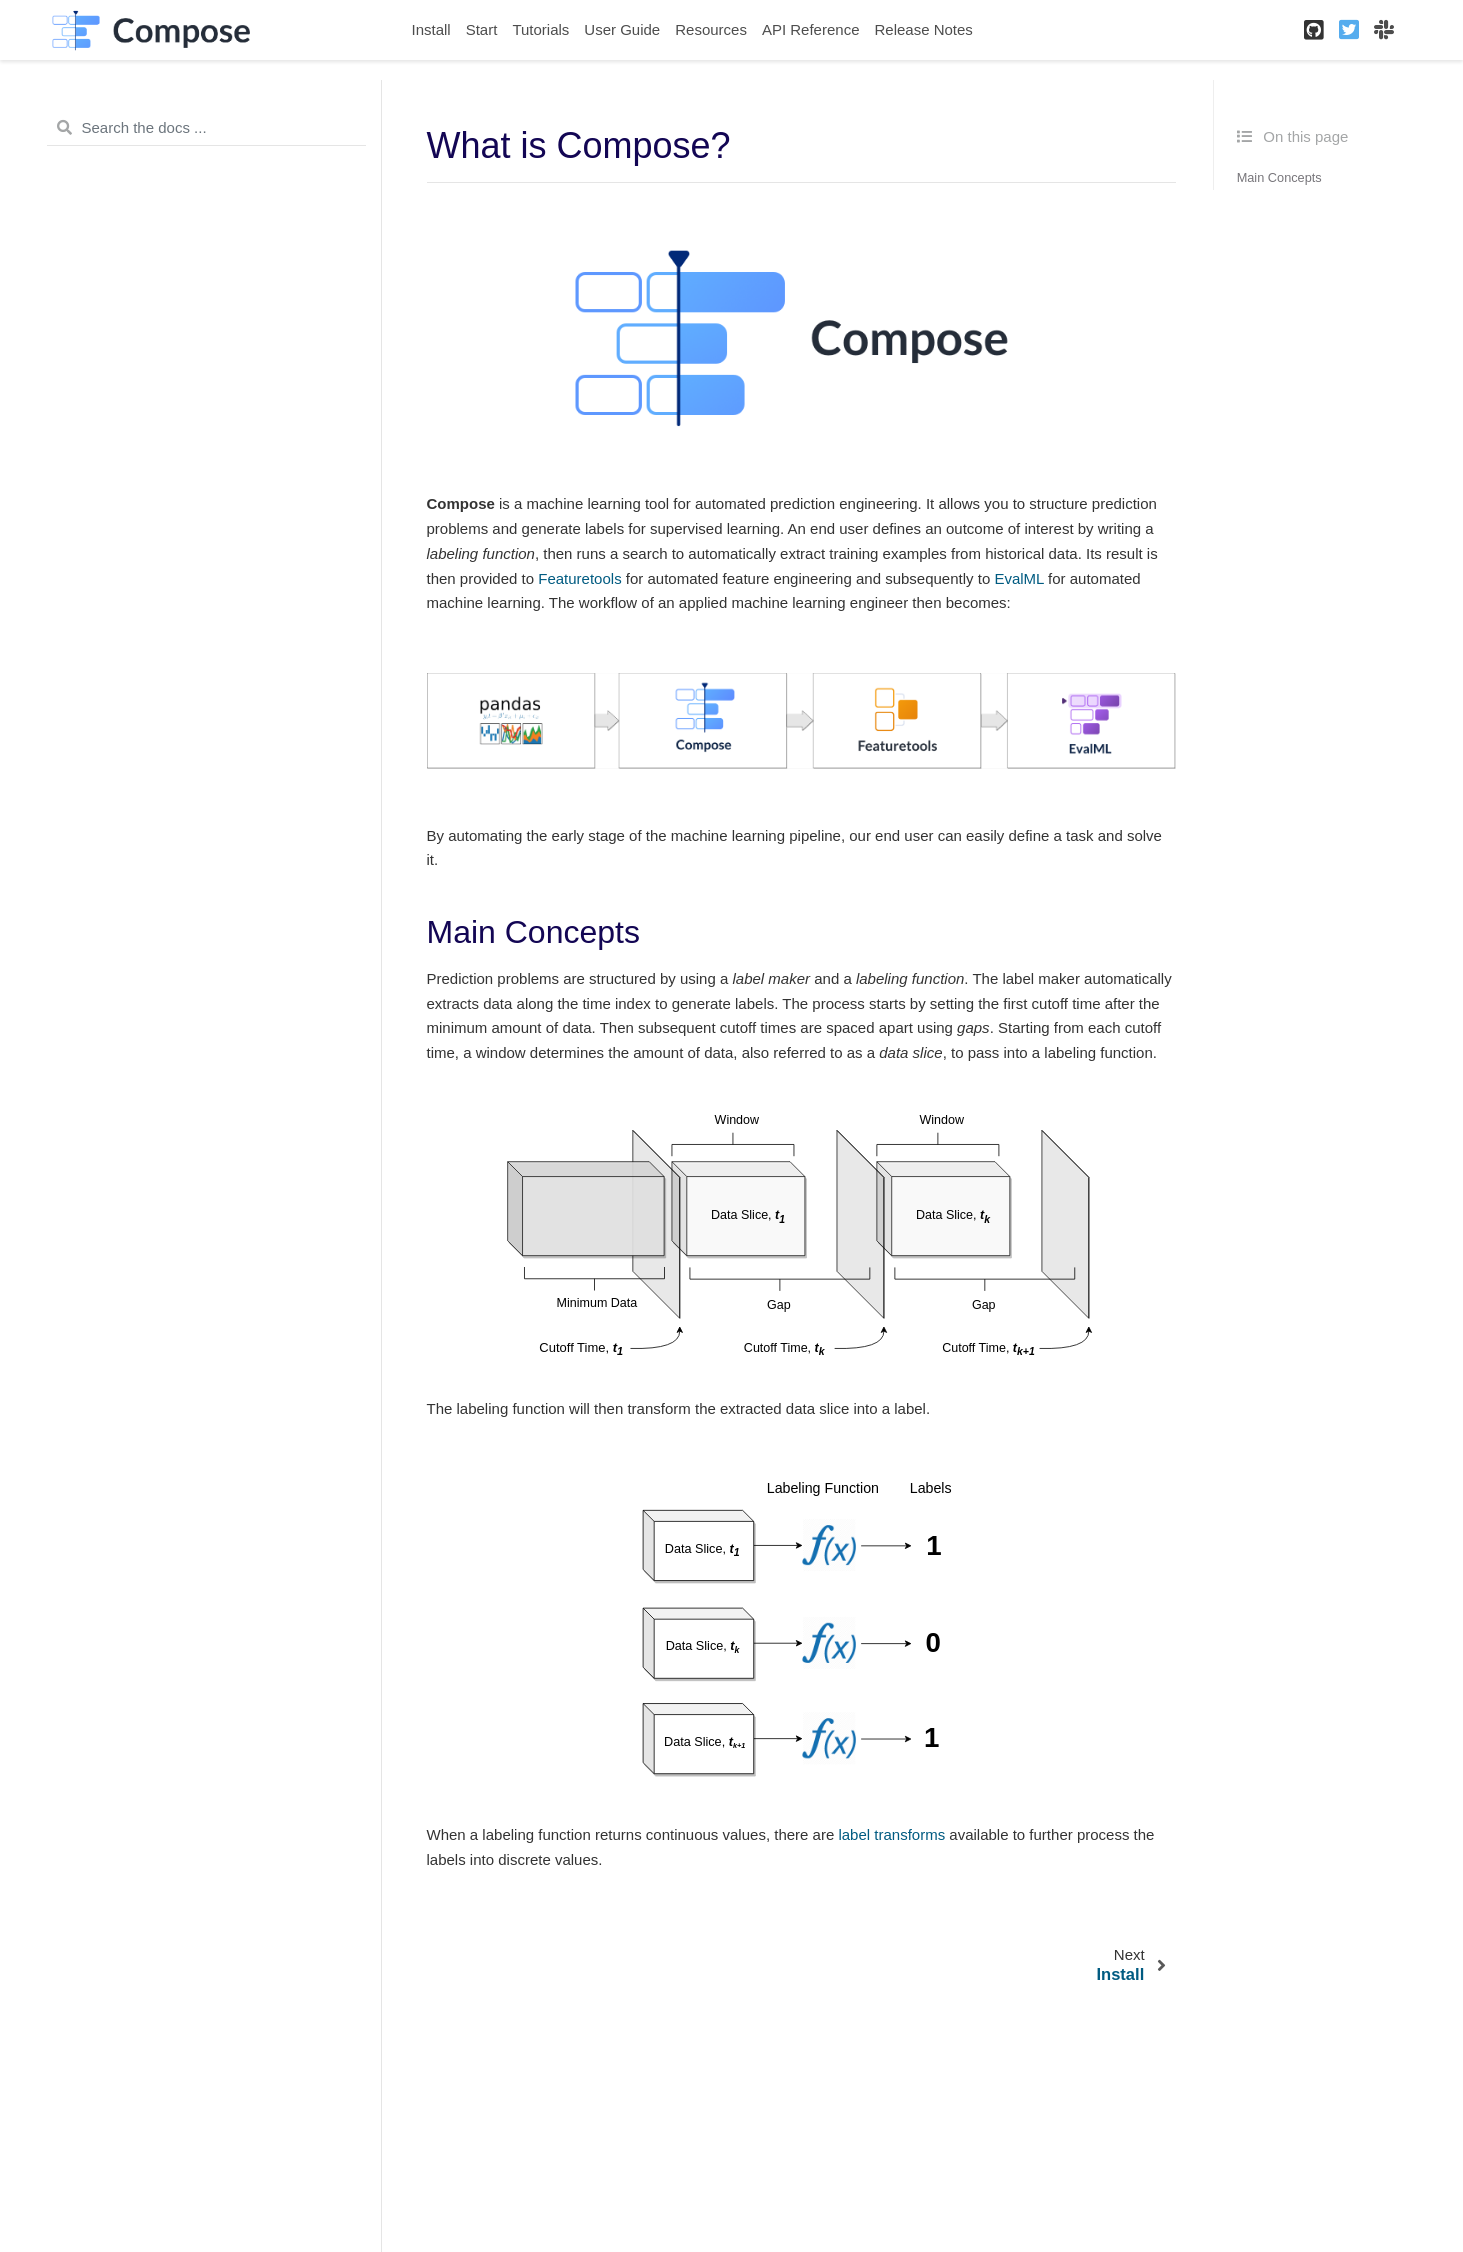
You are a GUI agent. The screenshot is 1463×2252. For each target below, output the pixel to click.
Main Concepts (1279, 177)
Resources (711, 29)
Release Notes (923, 29)
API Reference (811, 29)
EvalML (1018, 578)
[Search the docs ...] (206, 128)
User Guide (622, 29)
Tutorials (540, 29)
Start (482, 29)
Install (431, 29)
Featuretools (579, 578)
